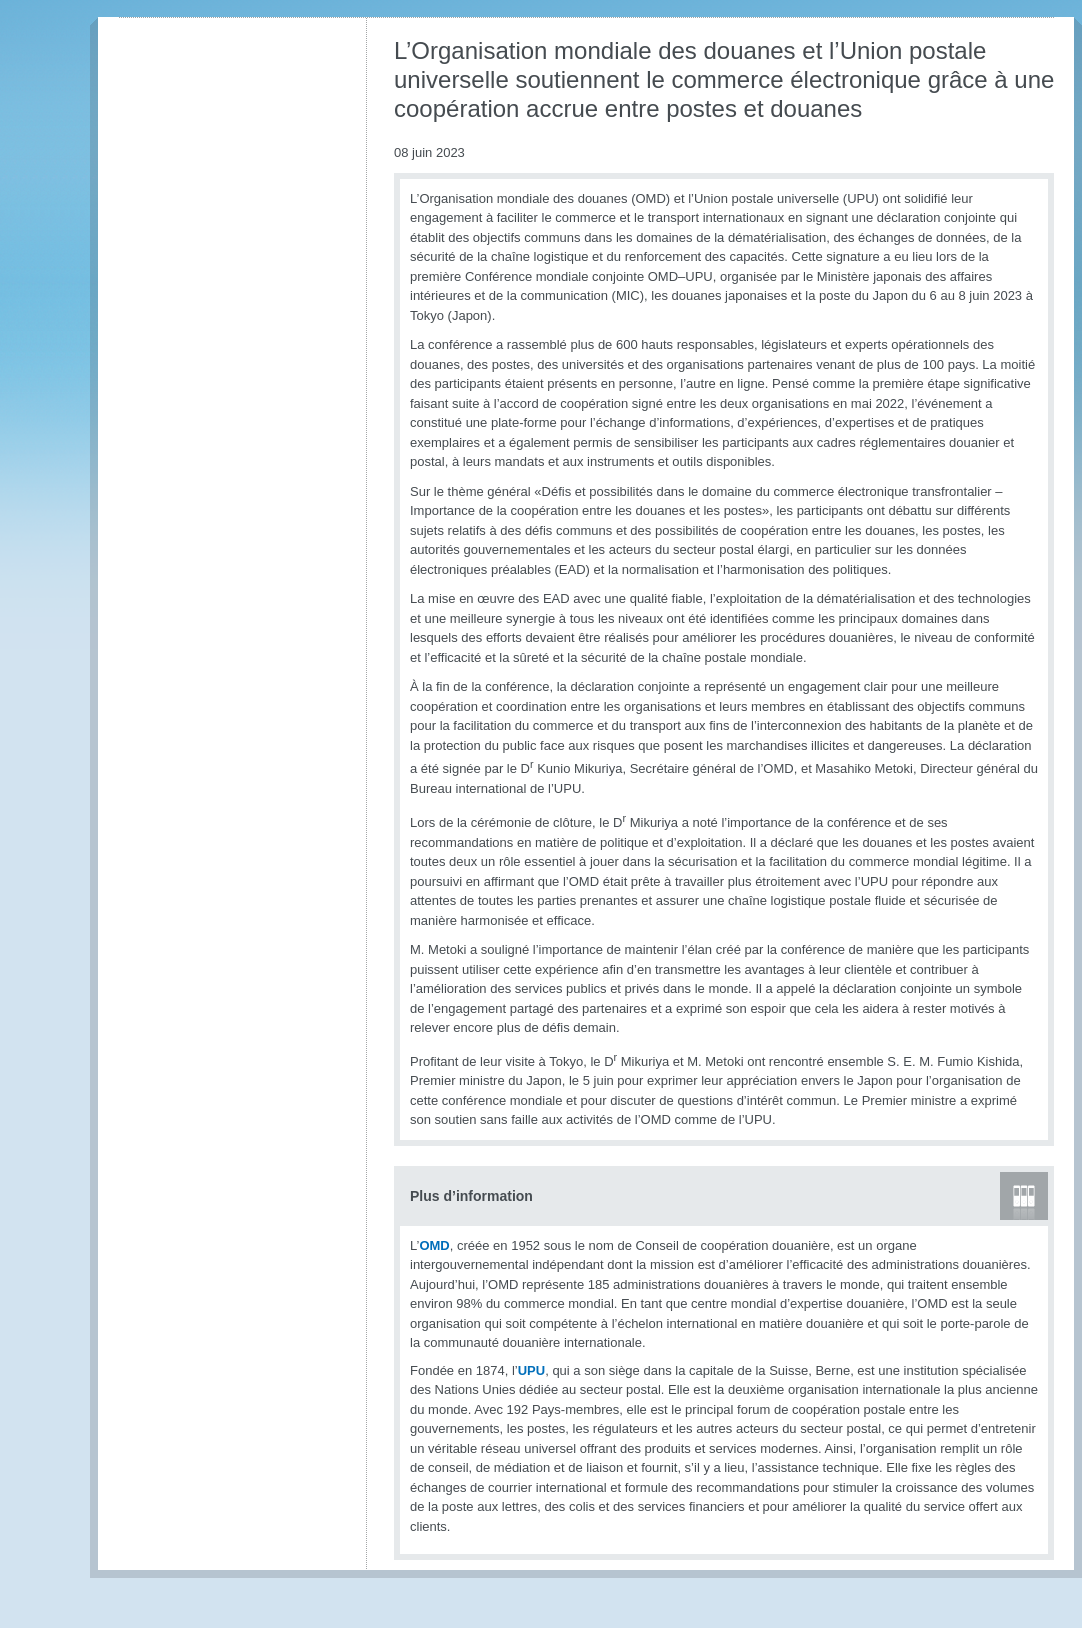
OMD (434, 1245)
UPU (531, 1370)
